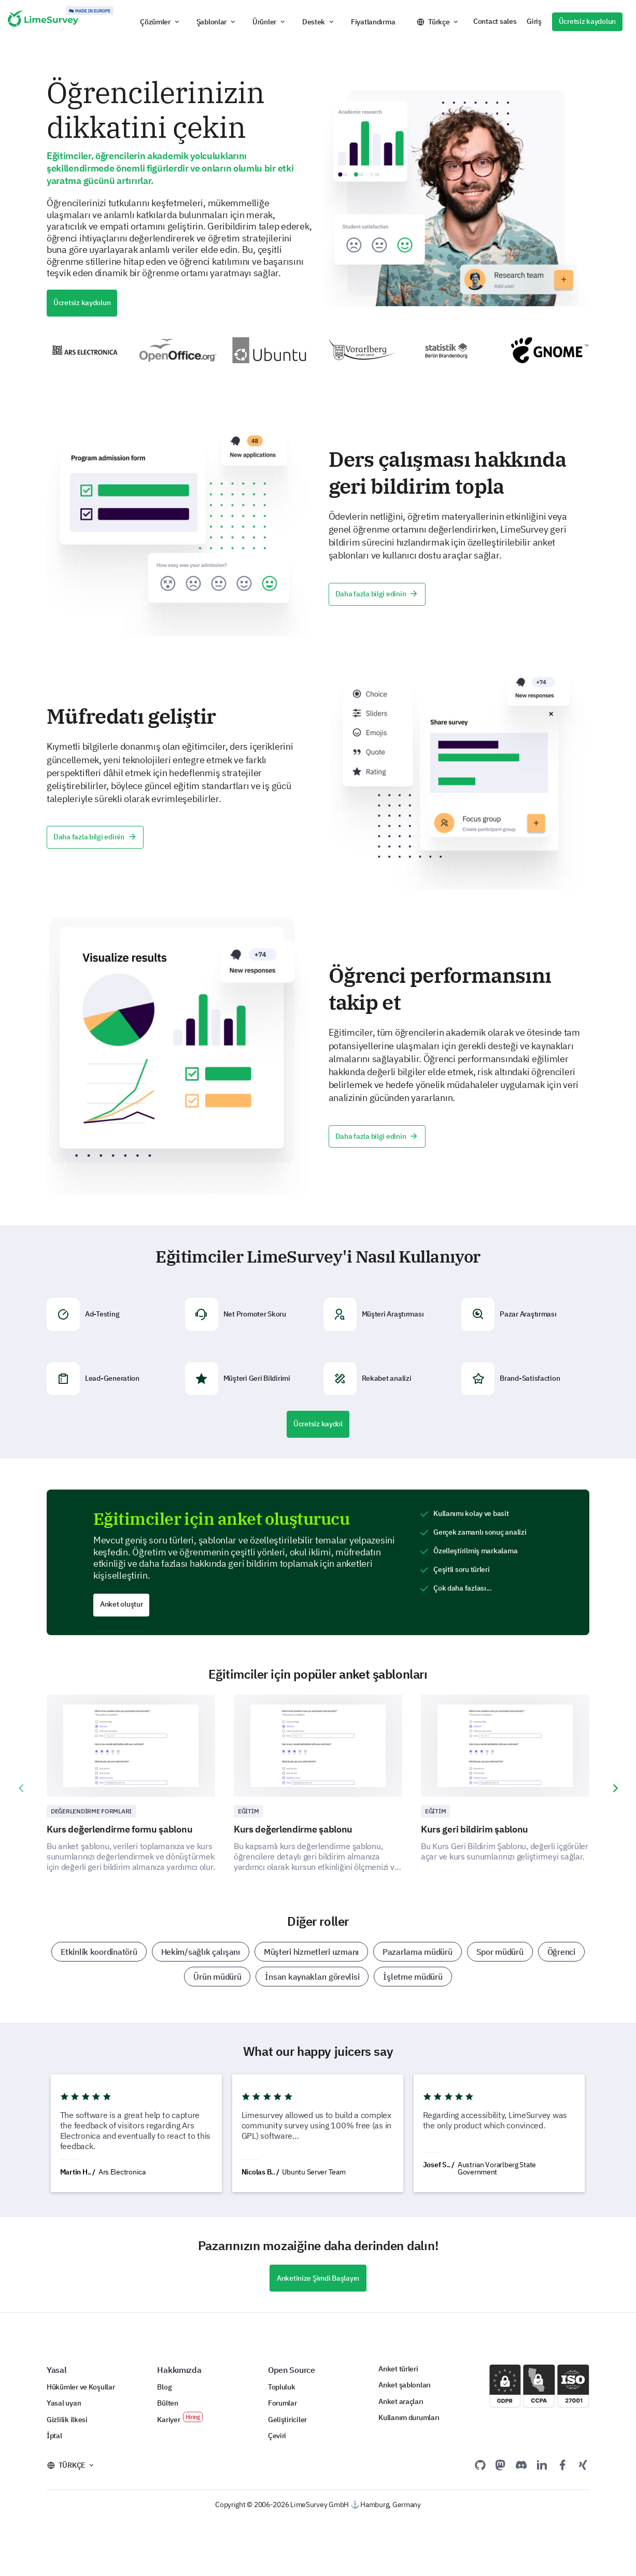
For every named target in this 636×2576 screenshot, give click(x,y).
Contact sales (494, 21)
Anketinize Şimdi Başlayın (318, 2278)
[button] (160, 21)
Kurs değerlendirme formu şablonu (119, 1829)
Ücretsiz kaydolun (587, 21)
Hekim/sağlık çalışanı (200, 1952)
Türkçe (438, 21)
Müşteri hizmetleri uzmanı (311, 1952)
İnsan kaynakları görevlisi (312, 1976)
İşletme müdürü (412, 1976)
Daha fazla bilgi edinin (377, 593)
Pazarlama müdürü (418, 1952)
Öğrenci (561, 1952)
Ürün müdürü (217, 1976)
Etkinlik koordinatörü (99, 1952)
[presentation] (20, 1788)
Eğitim (248, 1811)
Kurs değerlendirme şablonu (293, 1829)
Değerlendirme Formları (91, 1811)
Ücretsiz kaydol (318, 1423)
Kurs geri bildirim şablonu (474, 1829)
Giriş (534, 21)
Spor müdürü (500, 1952)
